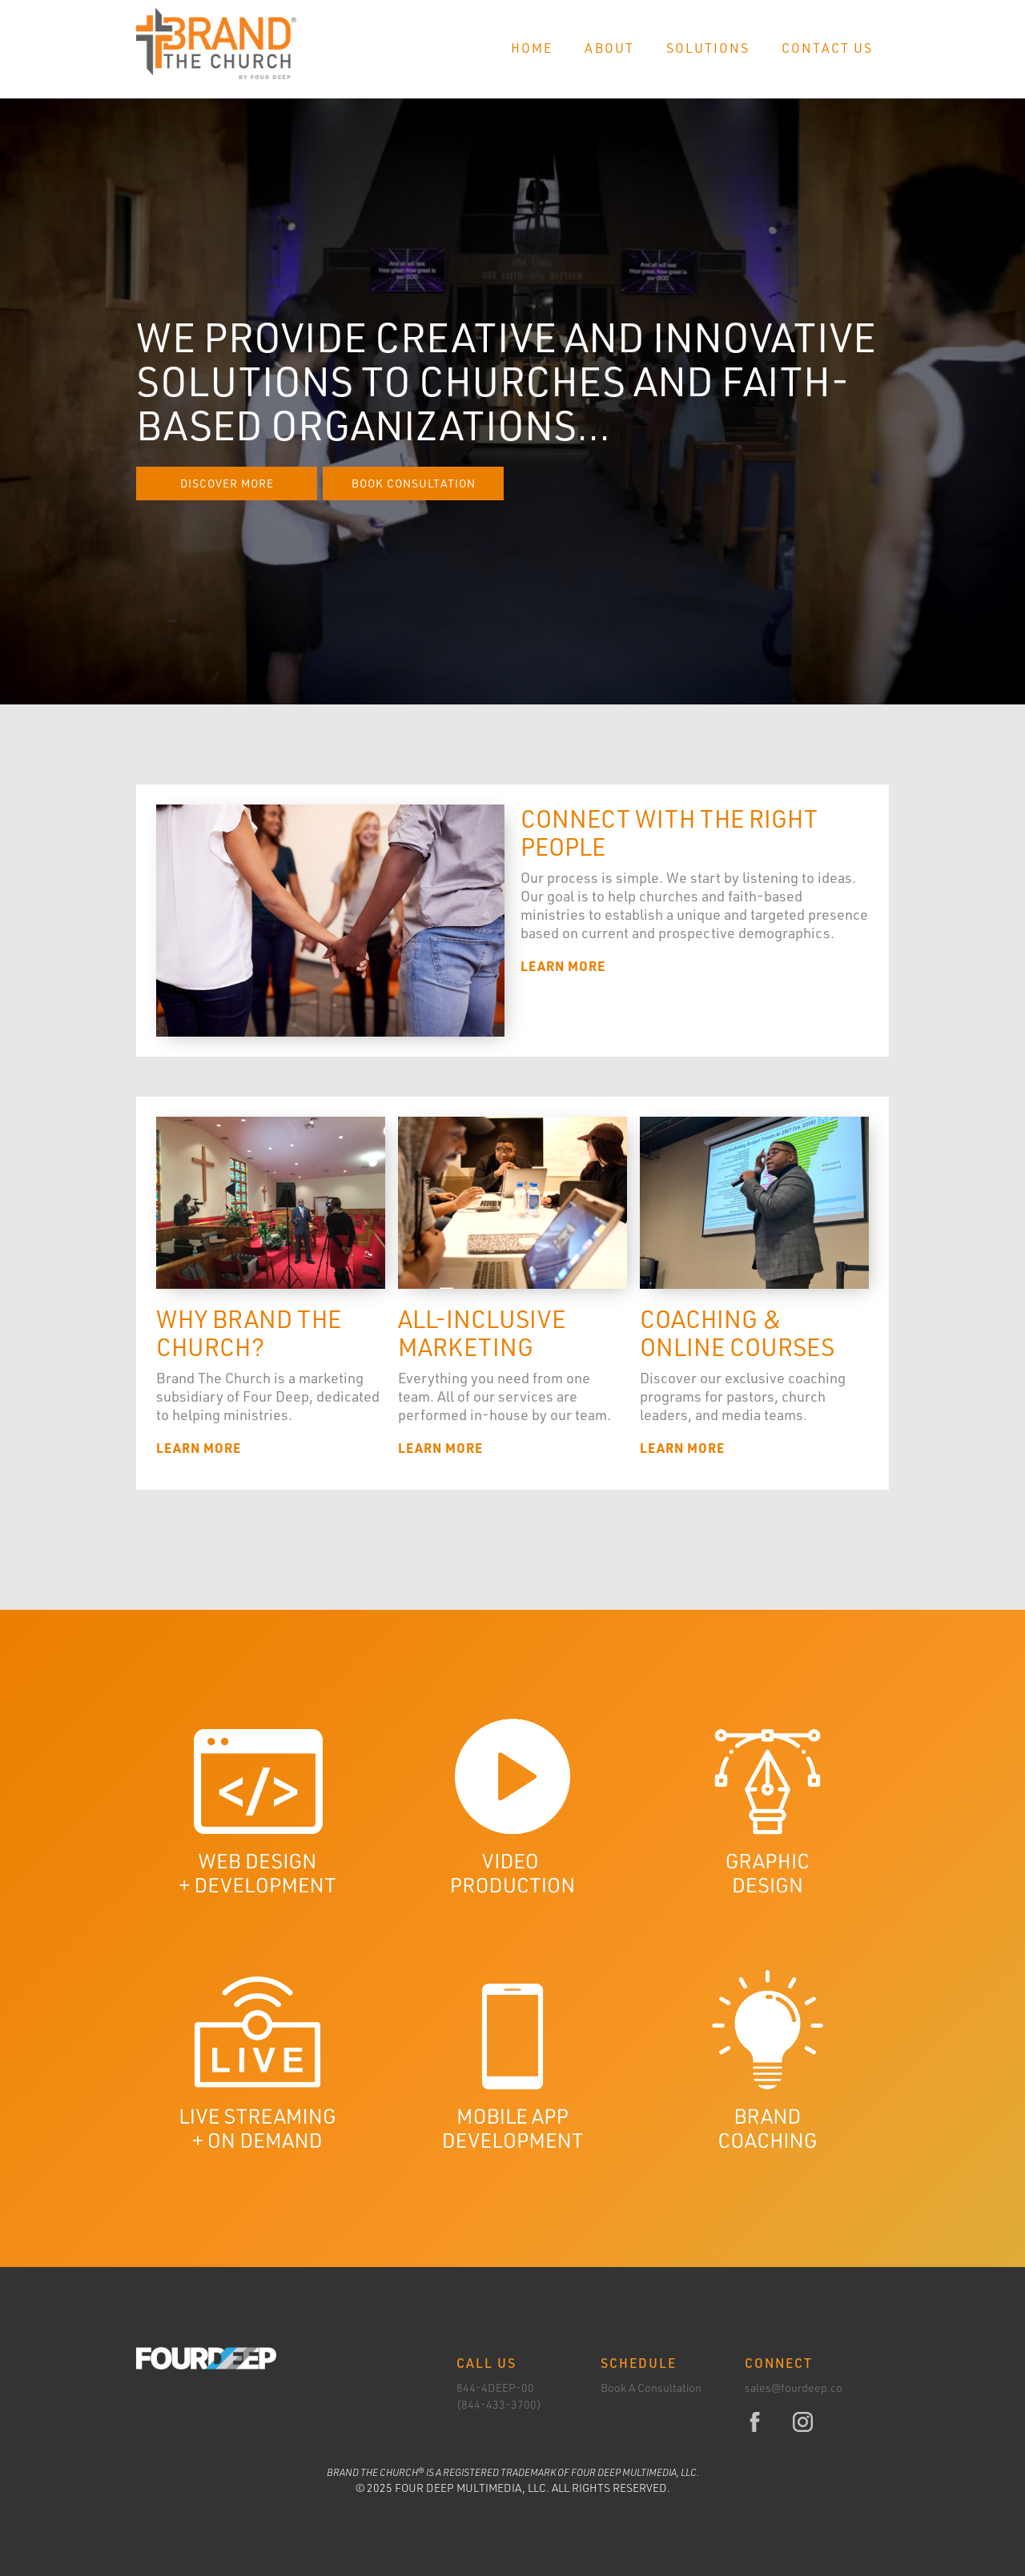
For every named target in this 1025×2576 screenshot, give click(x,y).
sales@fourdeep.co (793, 2387)
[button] (708, 49)
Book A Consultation (651, 2387)
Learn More (563, 965)
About (609, 47)
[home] (216, 43)
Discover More (227, 483)
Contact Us (827, 47)
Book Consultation (414, 483)
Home (532, 47)
